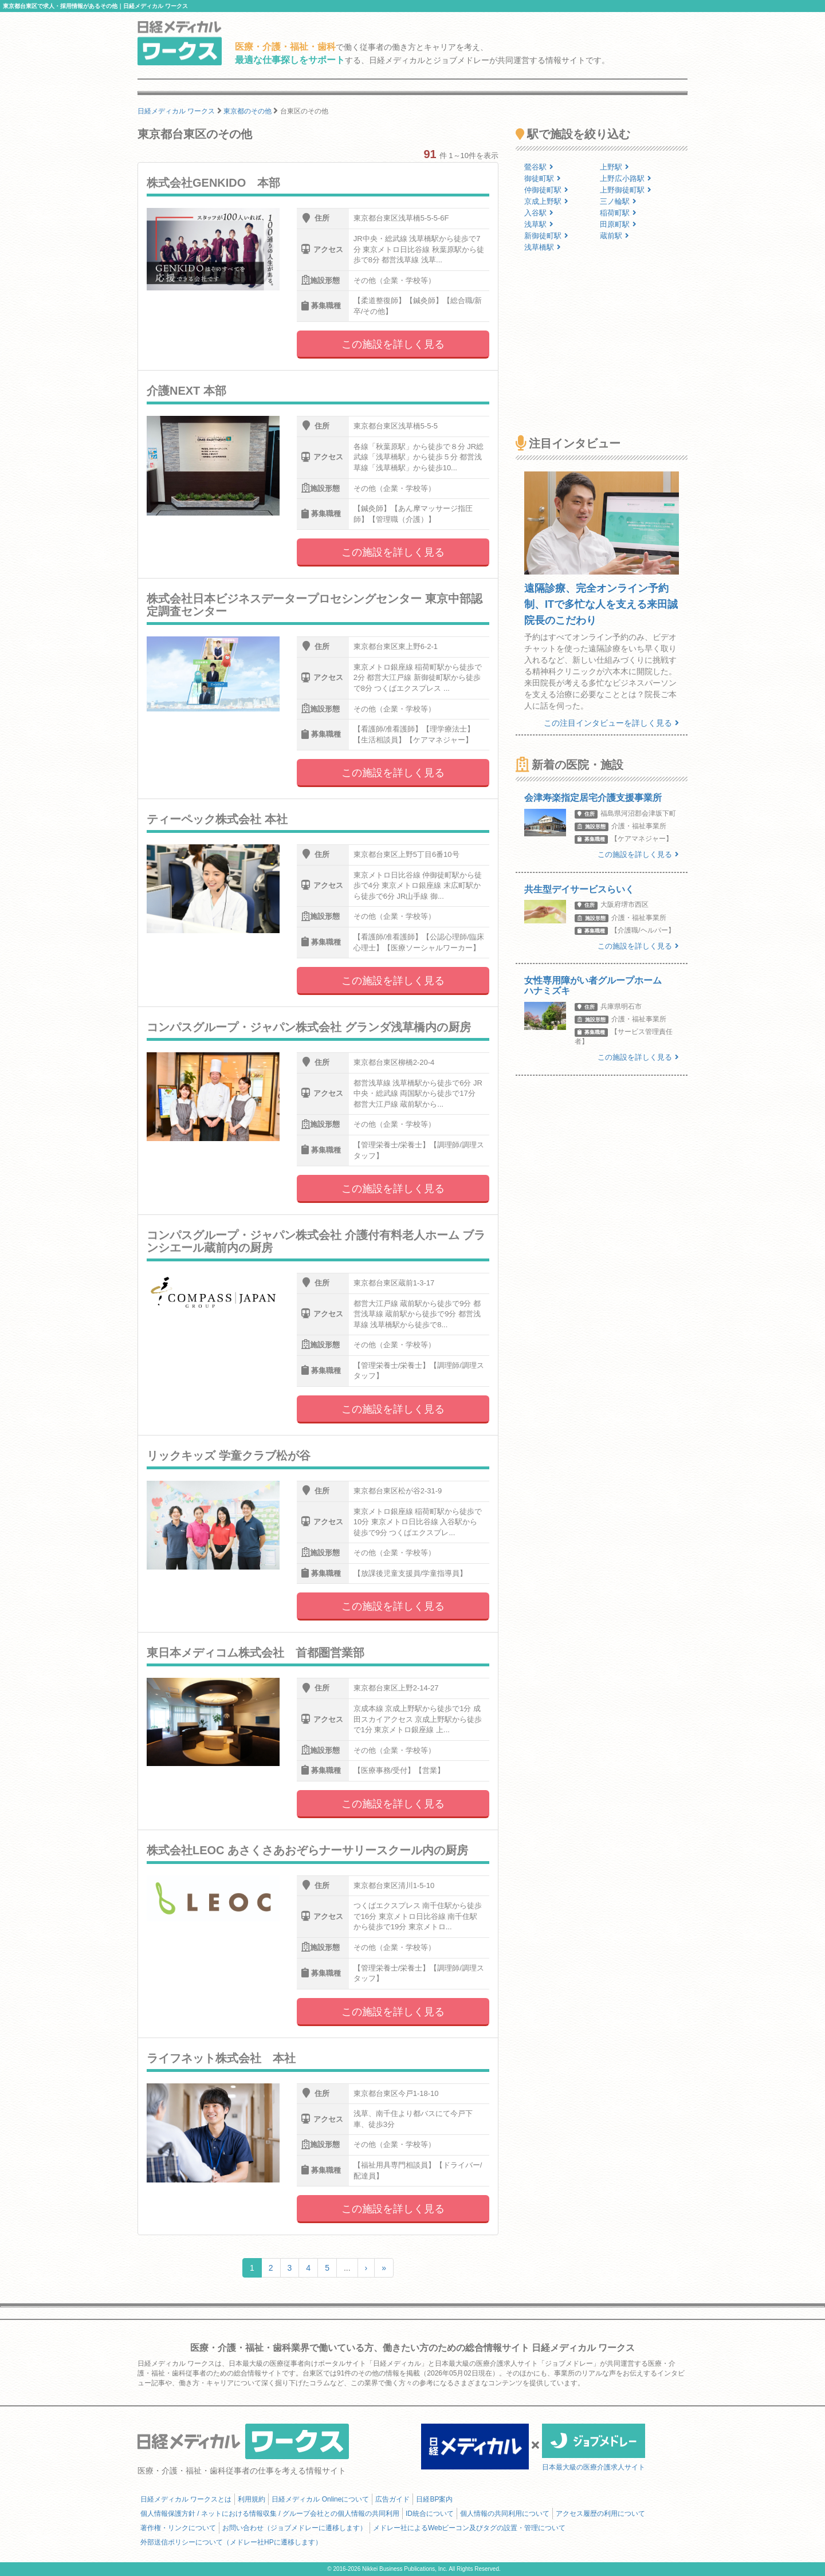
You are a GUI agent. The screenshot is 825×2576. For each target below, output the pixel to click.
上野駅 (614, 167)
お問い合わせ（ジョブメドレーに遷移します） (294, 2528)
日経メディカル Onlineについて (320, 2499)
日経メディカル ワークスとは (185, 2499)
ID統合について (430, 2514)
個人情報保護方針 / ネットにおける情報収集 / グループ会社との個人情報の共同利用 (269, 2514)
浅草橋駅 (542, 247)
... (347, 2267)
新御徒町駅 (546, 235)
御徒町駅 (542, 178)
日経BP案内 (434, 2499)
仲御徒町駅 (546, 190)
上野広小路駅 (625, 178)
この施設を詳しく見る (393, 344)
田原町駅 (618, 224)
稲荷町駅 (618, 213)
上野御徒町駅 (625, 190)
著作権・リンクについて (178, 2528)
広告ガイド (392, 2499)
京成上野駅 (546, 201)
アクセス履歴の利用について (600, 2514)
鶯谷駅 (538, 167)
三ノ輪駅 (618, 201)
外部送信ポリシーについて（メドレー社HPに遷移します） (231, 2542)
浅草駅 (538, 224)
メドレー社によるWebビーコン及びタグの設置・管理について (469, 2528)
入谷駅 (538, 213)
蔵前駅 (614, 235)
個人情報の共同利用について (504, 2514)
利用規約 (251, 2499)
